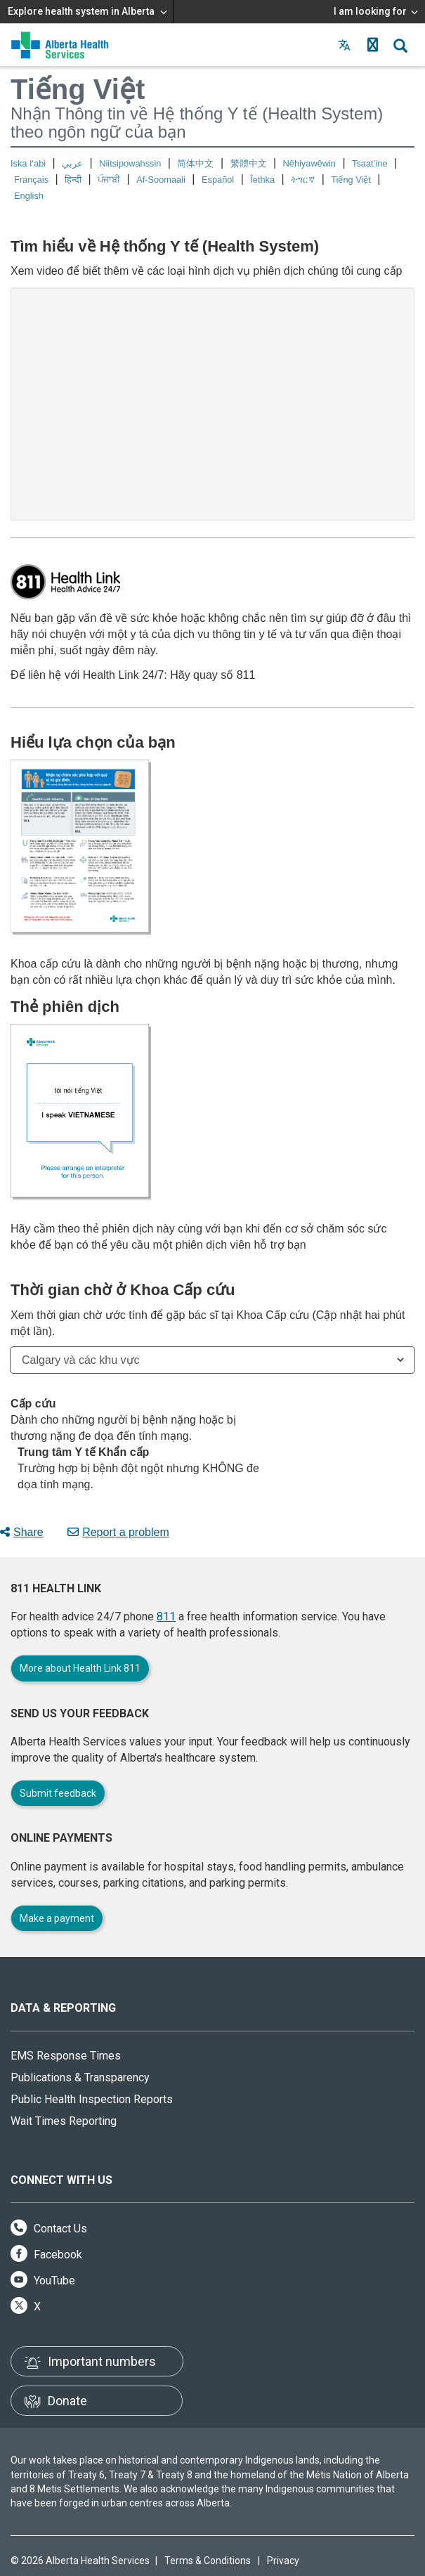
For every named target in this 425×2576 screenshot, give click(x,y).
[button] (372, 45)
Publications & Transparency (80, 2077)
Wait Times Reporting (64, 2121)
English (29, 195)
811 (166, 1616)
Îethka (262, 179)
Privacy (283, 2560)
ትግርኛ (303, 179)
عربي (72, 163)
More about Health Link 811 (80, 1668)
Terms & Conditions (207, 2560)
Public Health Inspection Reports (92, 2099)
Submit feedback (58, 1793)
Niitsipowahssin (130, 163)
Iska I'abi (28, 163)
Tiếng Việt (351, 179)
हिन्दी (73, 179)
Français (31, 179)
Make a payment (57, 1918)
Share (22, 1532)
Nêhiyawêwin (309, 163)
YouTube (43, 2280)
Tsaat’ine (370, 163)
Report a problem (118, 1532)
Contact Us (49, 2228)
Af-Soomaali (160, 179)
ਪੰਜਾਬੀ (109, 179)
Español (218, 179)
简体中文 (195, 163)
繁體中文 (248, 163)
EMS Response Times (66, 2055)
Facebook (46, 2254)
